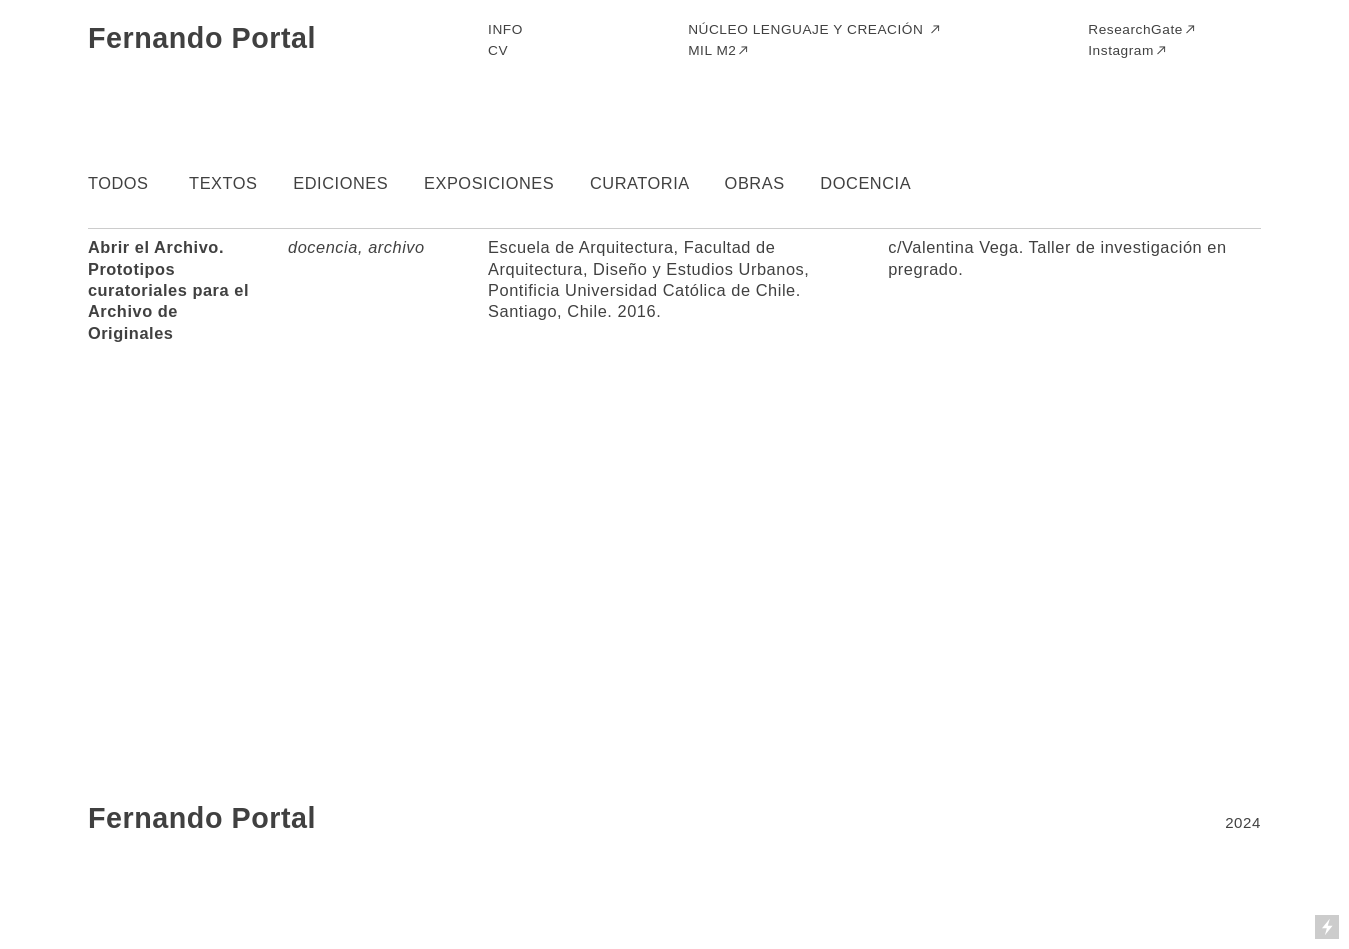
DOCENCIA (865, 183)
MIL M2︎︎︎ (719, 50)
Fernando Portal (202, 38)
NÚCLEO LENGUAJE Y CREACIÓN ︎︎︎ (815, 29)
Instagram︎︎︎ (1128, 50)
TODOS (118, 183)
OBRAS (755, 183)
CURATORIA (639, 183)
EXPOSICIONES (489, 183)
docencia (323, 247)
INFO (505, 29)
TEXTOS (223, 183)
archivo (396, 247)
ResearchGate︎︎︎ (1142, 29)
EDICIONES (340, 183)
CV (498, 50)
